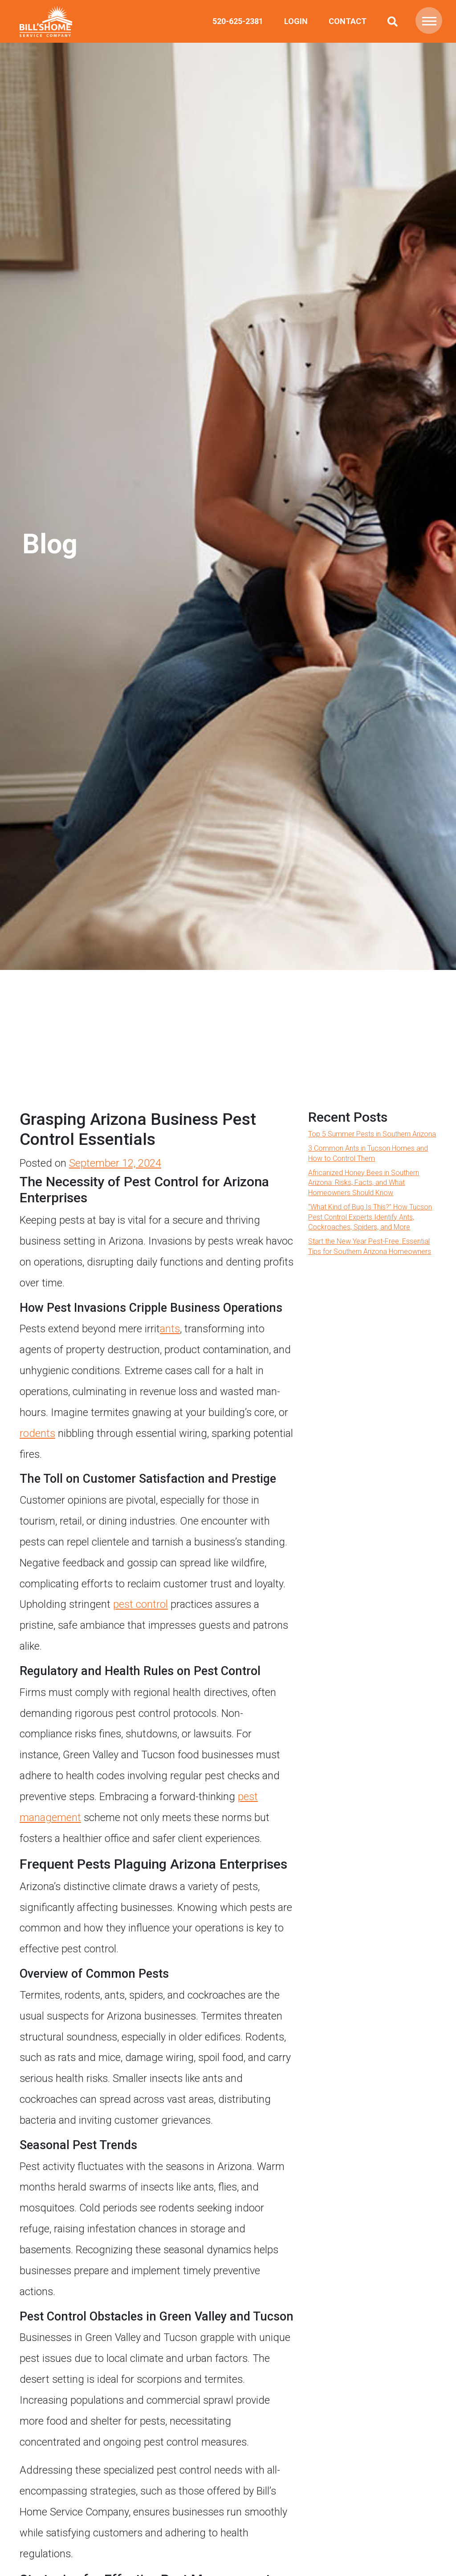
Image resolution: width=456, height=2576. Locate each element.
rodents (37, 1433)
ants (170, 1328)
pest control (140, 1604)
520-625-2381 (237, 21)
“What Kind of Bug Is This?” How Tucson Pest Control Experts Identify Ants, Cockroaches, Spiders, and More (370, 1217)
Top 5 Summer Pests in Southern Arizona (372, 1134)
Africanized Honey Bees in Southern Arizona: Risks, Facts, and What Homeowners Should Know (363, 1182)
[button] (428, 20)
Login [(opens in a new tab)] (296, 21)
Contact (347, 21)
